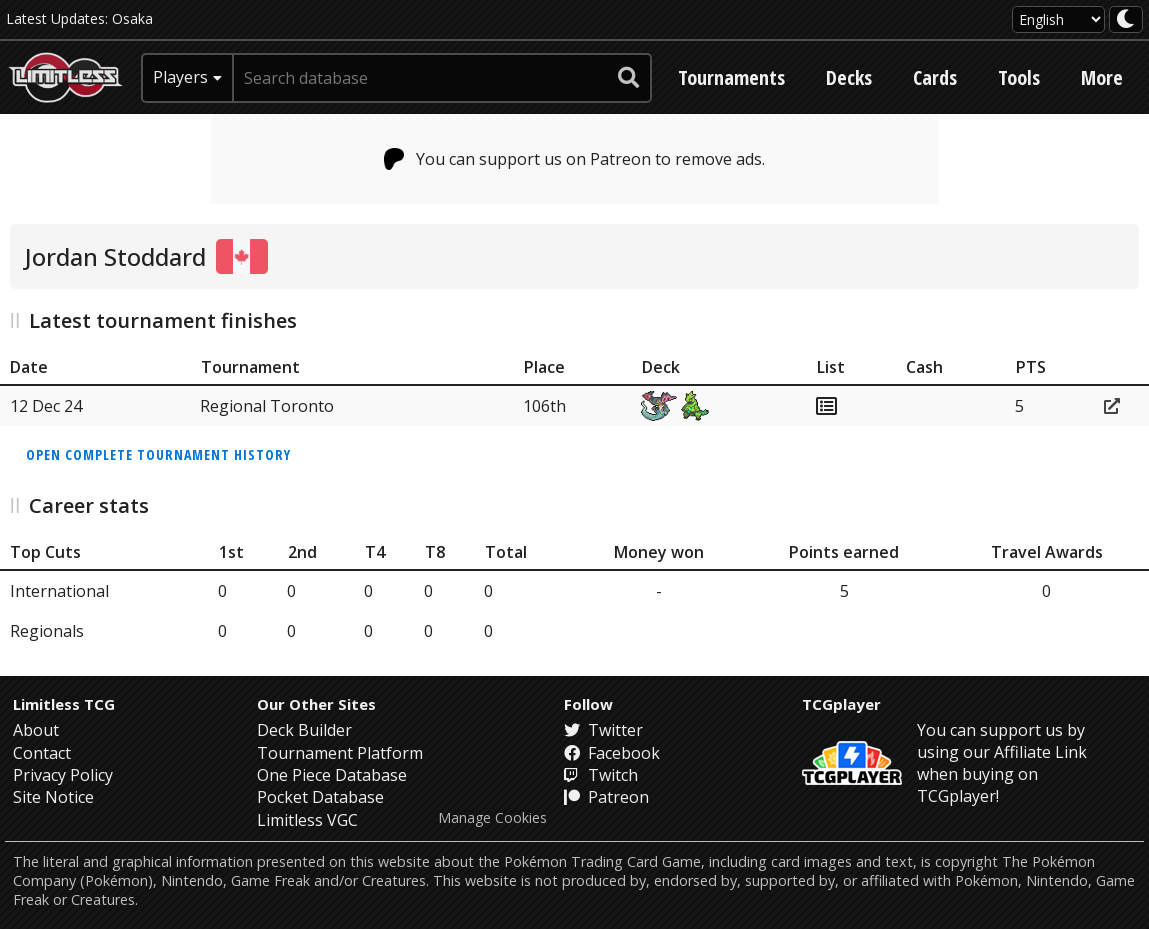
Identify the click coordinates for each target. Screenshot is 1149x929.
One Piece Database (332, 775)
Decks (849, 77)
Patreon (606, 797)
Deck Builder (304, 730)
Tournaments (731, 77)
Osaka (132, 18)
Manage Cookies (492, 818)
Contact (42, 753)
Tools (1019, 77)
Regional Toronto (267, 406)
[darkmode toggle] (1126, 19)
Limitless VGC (307, 820)
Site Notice (53, 797)
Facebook (612, 753)
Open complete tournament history (158, 454)
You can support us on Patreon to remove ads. (574, 159)
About (36, 730)
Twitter (603, 730)
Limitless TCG (64, 704)
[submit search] (629, 78)
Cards (935, 77)
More (1102, 77)
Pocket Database (320, 797)
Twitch (601, 775)
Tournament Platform (340, 753)
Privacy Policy (63, 775)
